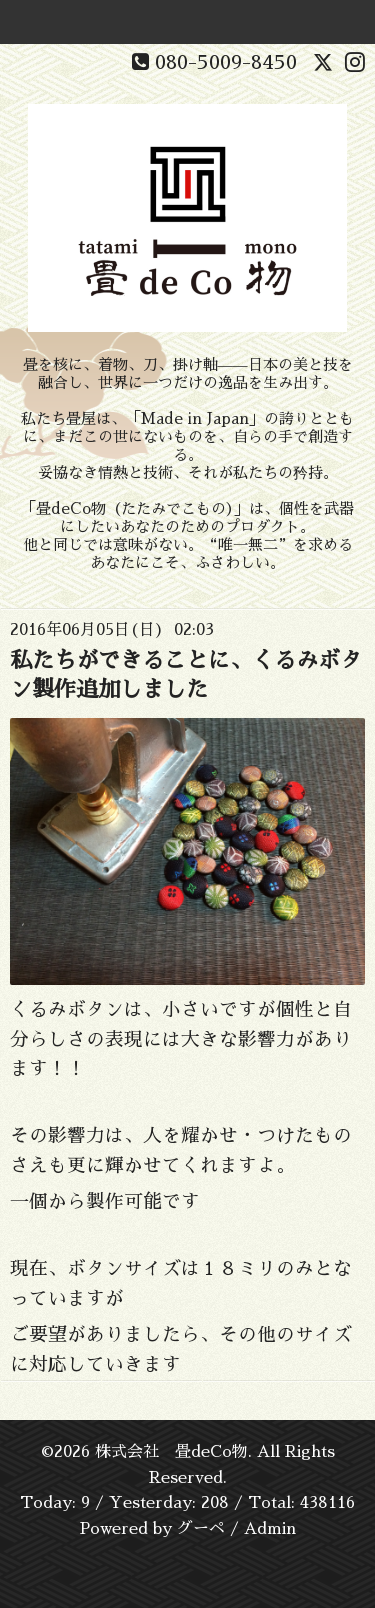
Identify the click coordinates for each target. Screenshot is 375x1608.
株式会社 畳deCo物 (171, 1452)
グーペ (201, 1529)
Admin (270, 1529)
